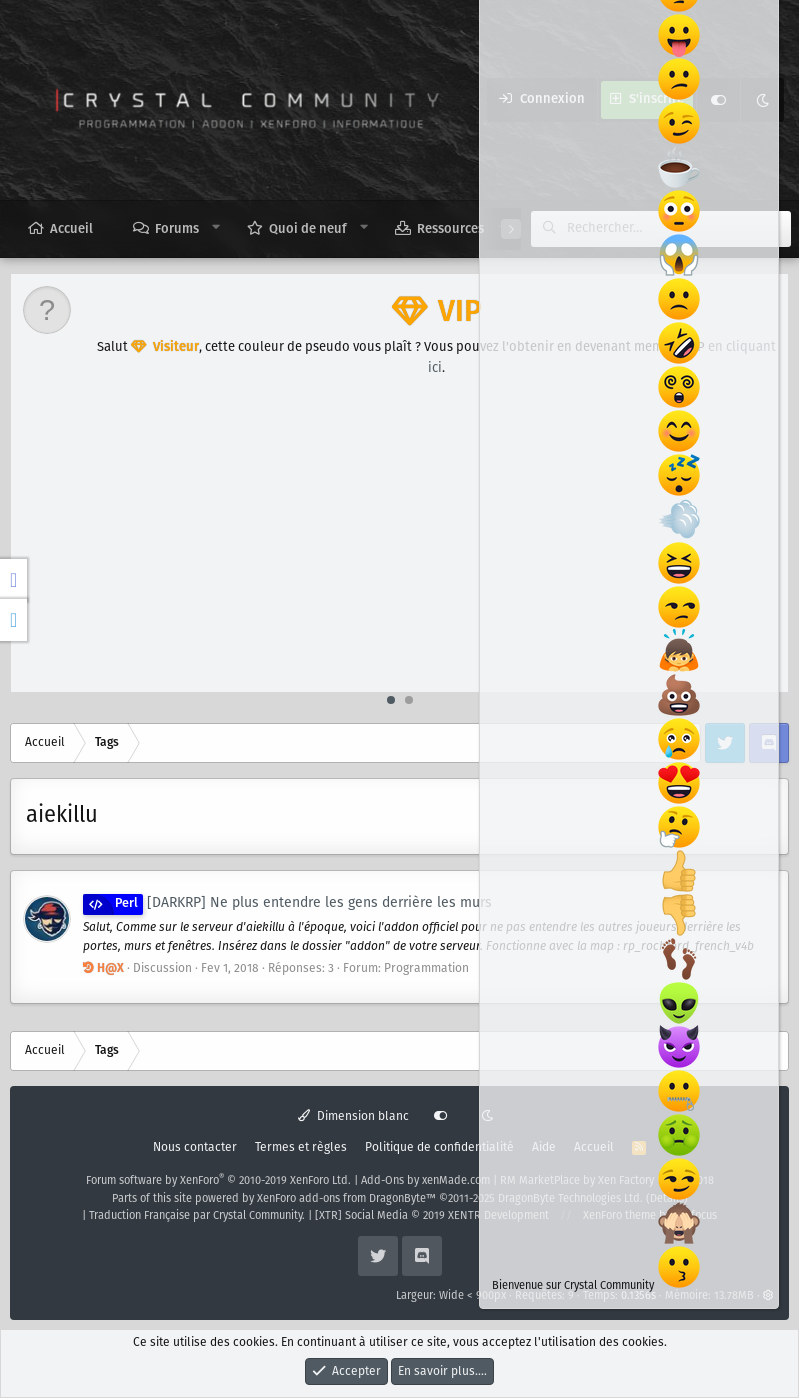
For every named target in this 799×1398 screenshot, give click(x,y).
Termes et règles (301, 1147)
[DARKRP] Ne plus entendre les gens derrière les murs (287, 903)
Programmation (426, 968)
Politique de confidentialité (439, 1147)
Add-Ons (382, 1181)
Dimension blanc (353, 1116)
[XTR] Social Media (432, 1216)
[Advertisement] (400, 542)
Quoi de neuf (308, 229)
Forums (177, 229)
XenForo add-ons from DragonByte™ (346, 1199)
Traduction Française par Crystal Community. (197, 1216)
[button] (216, 228)
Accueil (71, 229)
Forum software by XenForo (218, 1181)
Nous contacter (195, 1147)
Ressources (450, 229)
